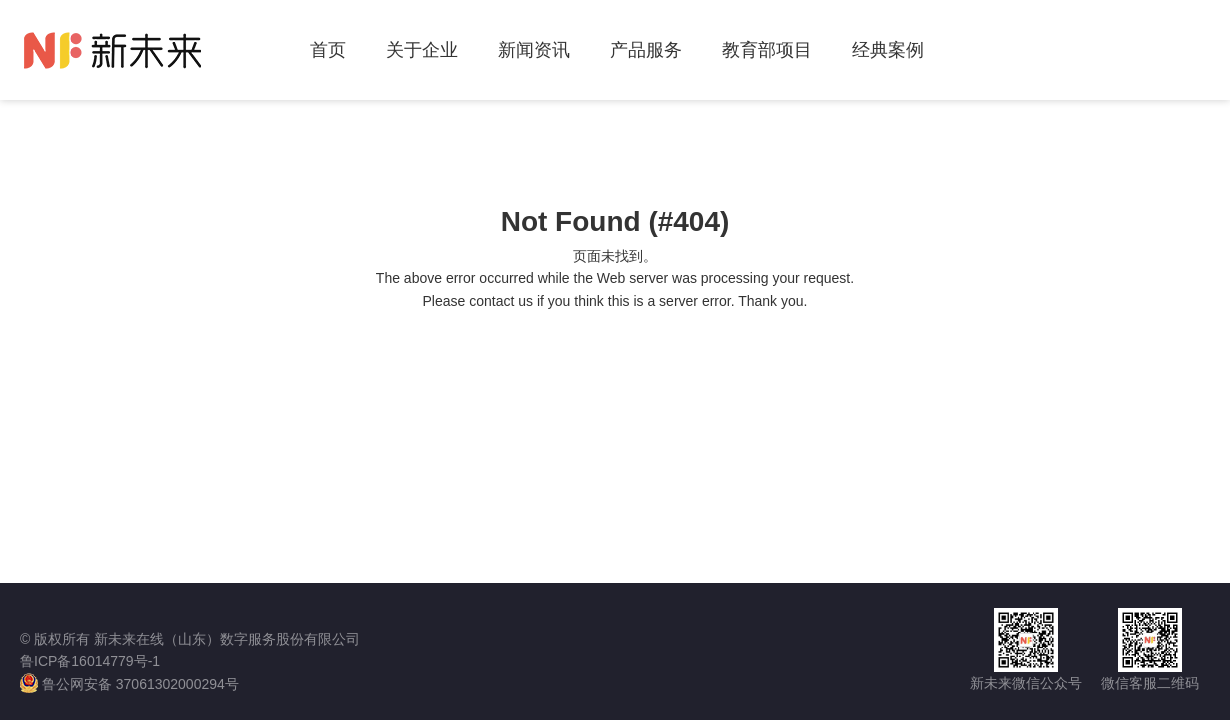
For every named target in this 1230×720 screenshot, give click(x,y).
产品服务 (646, 50)
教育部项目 (767, 50)
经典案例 (888, 50)
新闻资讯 (534, 50)
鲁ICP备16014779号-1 (90, 661)
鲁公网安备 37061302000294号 (129, 683)
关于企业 (422, 50)
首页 (328, 50)
